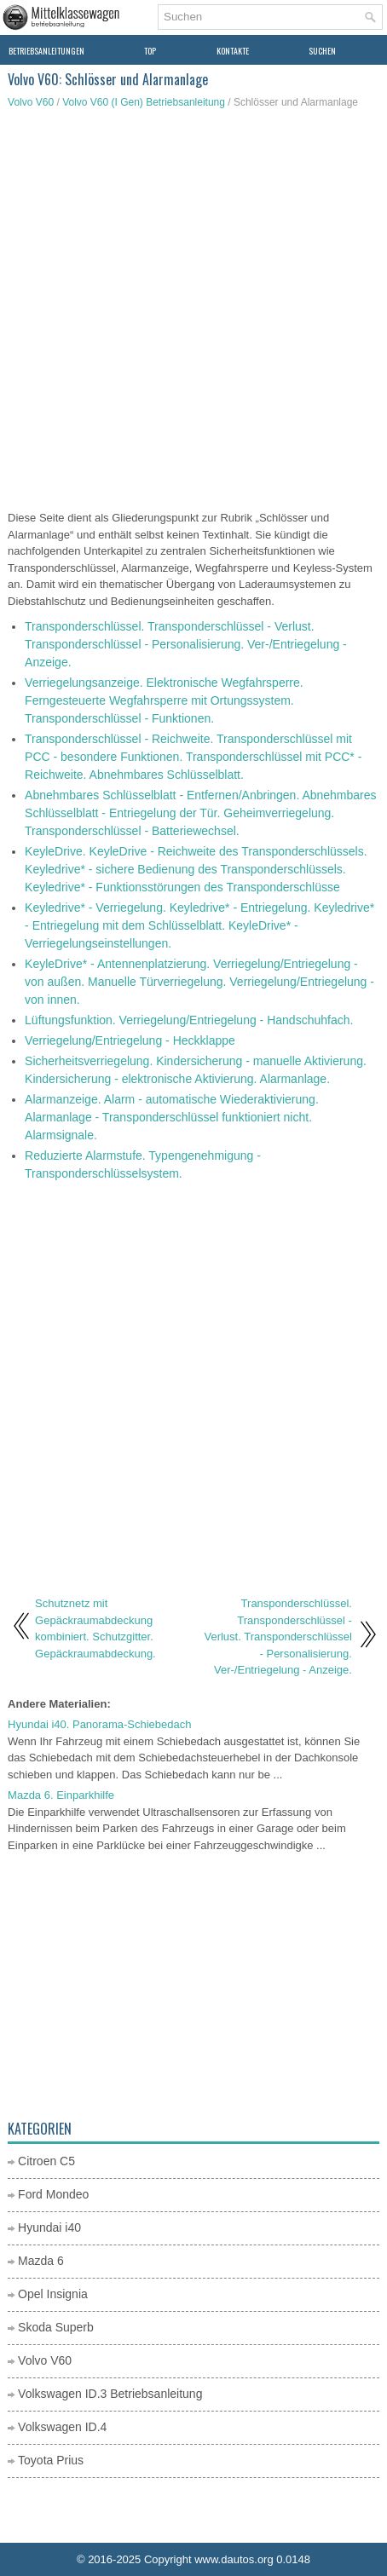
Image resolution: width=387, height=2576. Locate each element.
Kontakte (233, 50)
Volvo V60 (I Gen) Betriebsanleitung (143, 102)
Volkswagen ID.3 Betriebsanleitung (110, 2393)
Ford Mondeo (53, 2194)
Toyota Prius (51, 2460)
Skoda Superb (56, 2327)
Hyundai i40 (49, 2227)
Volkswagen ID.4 (62, 2427)
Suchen (322, 50)
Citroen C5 (46, 2161)
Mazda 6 (41, 2261)
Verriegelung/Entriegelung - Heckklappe (130, 1040)
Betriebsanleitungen (46, 50)
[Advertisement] (193, 311)
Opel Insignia (53, 2294)
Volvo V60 (31, 102)
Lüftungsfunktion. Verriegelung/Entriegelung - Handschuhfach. (189, 1020)
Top (150, 50)
